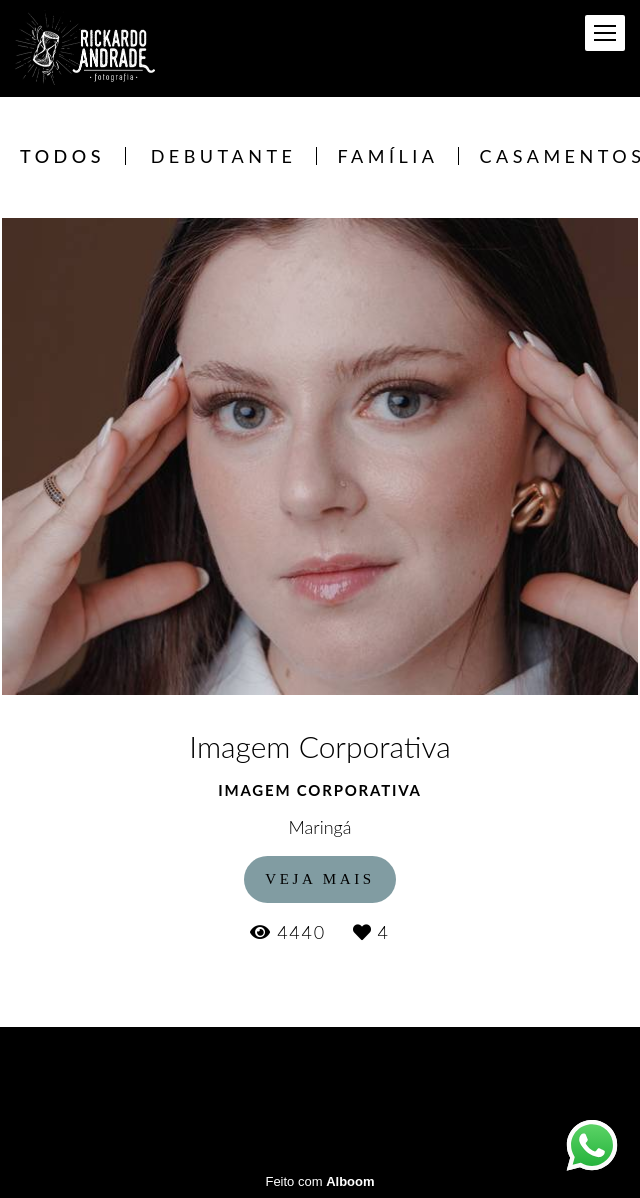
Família (387, 156)
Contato (422, 1076)
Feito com (319, 1181)
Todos (62, 156)
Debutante (224, 156)
